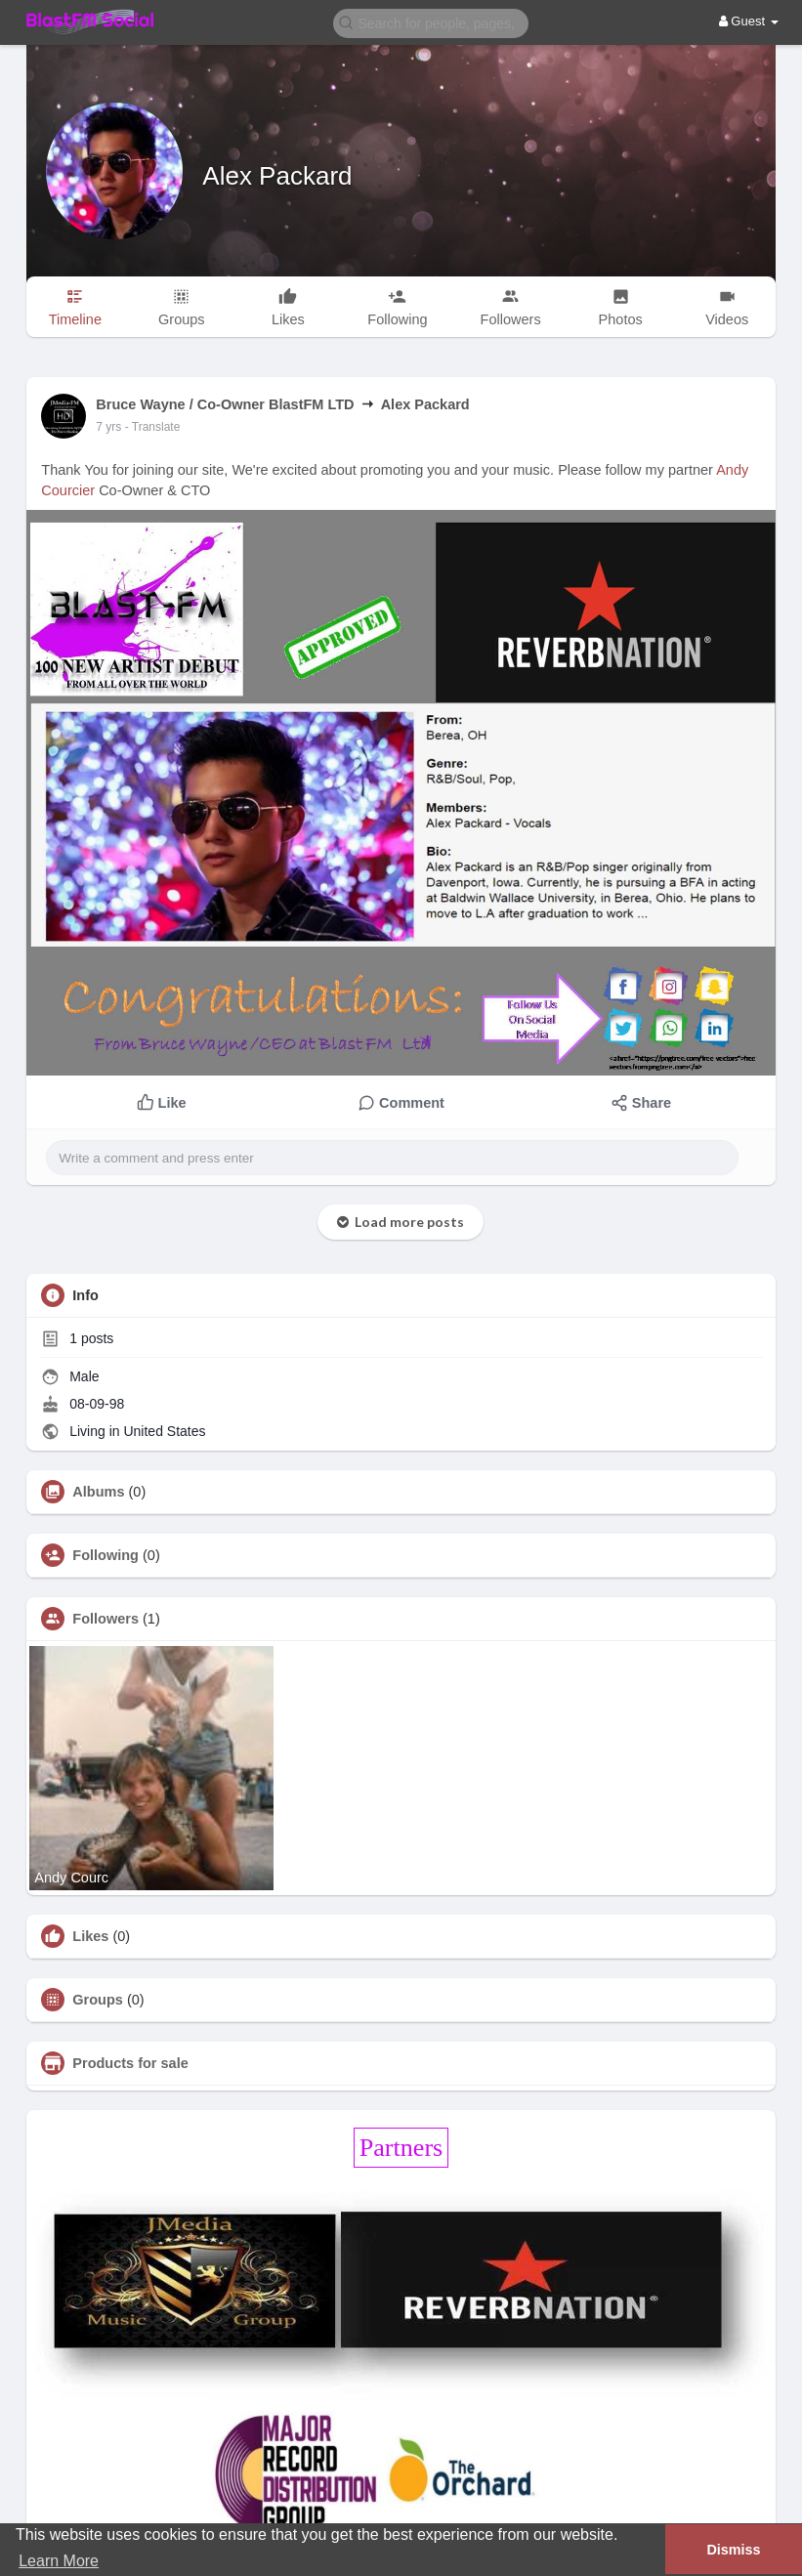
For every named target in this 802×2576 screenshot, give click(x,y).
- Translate (153, 427)
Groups (97, 1999)
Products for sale (130, 2063)
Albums (98, 1491)
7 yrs (108, 427)
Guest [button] (749, 21)
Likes (90, 1936)
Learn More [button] (59, 2561)
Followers (105, 1618)
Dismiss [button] (733, 2549)
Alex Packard (277, 175)
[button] (430, 22)
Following (105, 1555)
